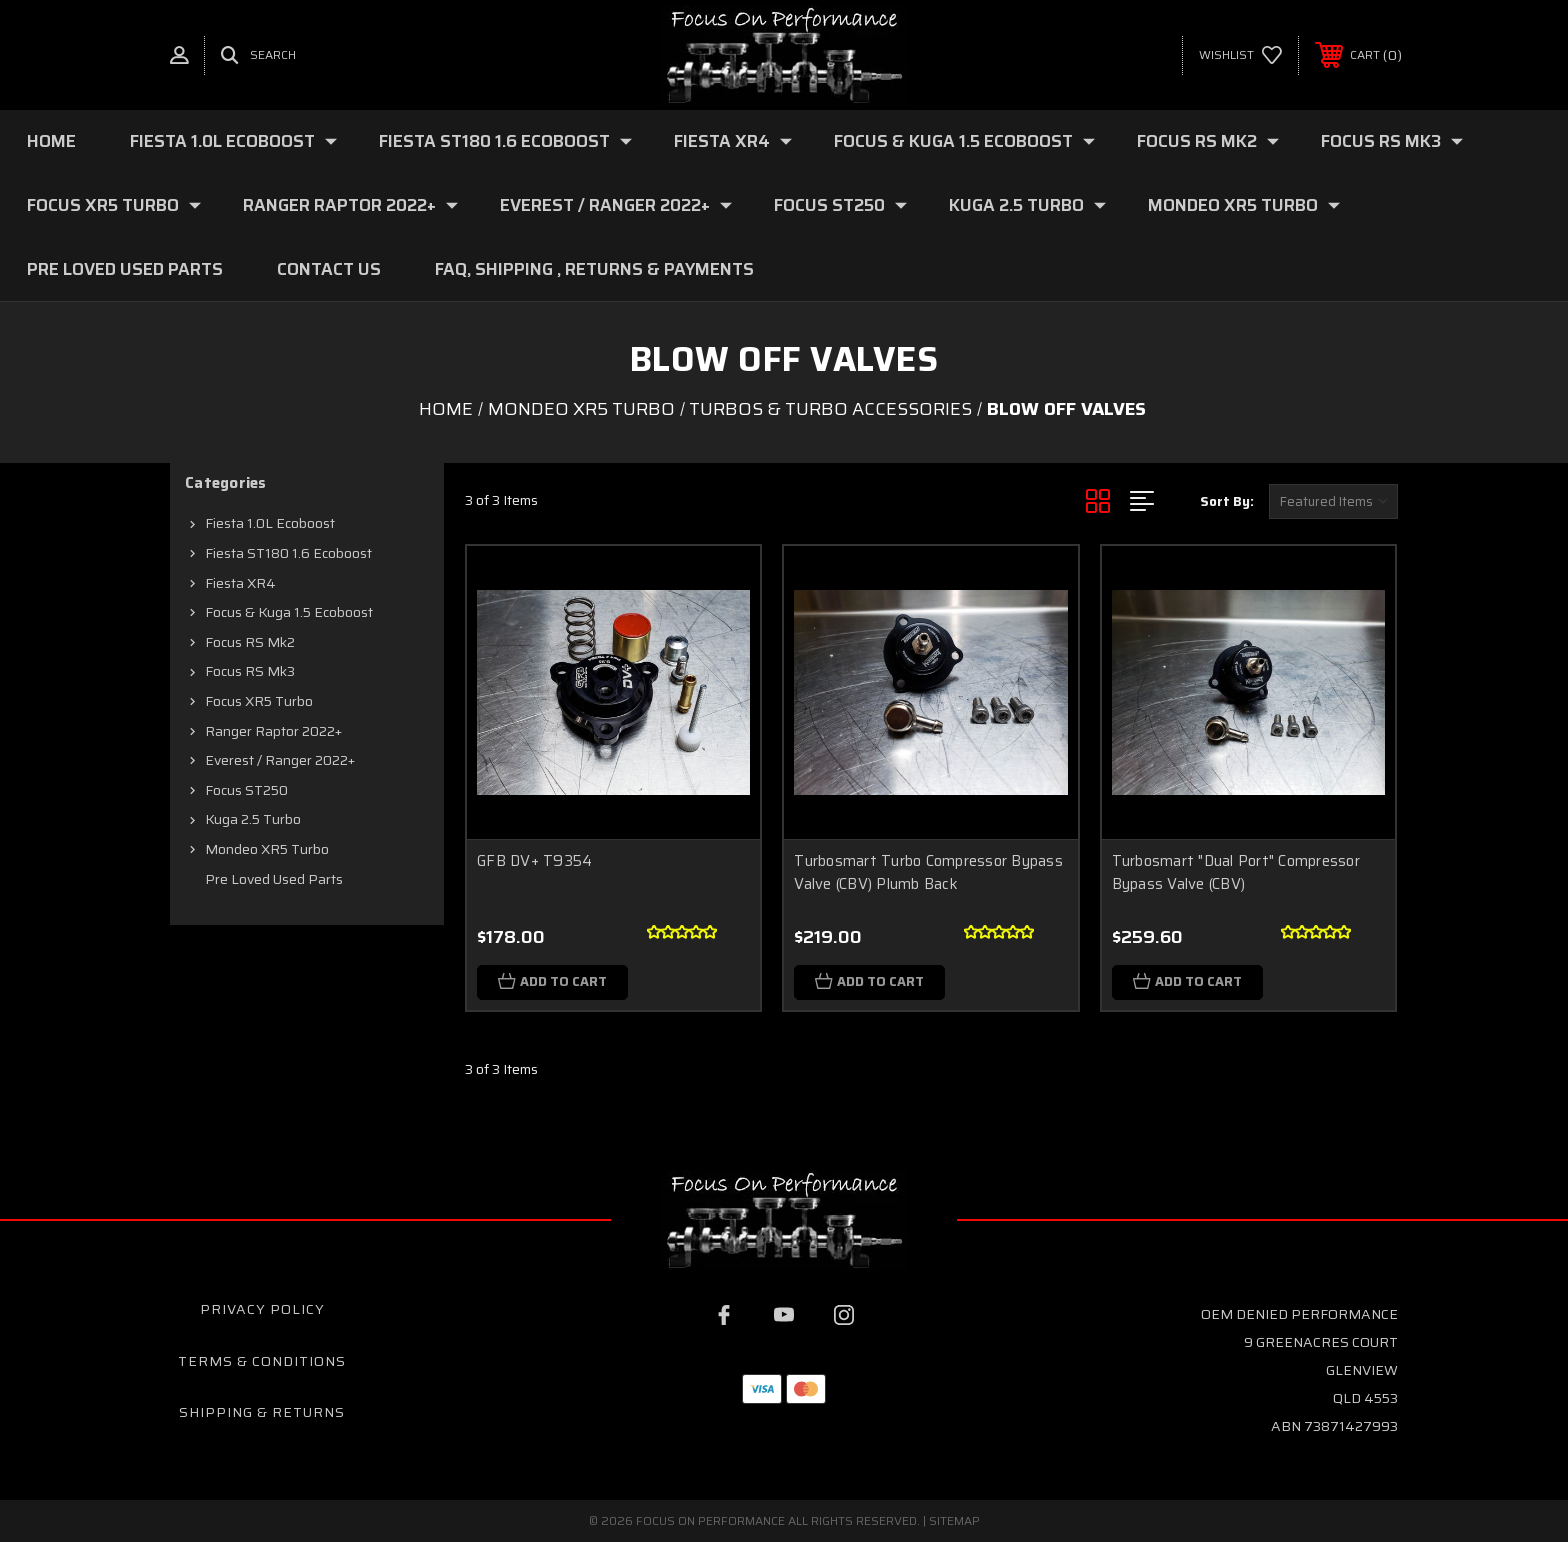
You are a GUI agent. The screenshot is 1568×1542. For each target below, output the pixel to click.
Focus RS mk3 (1392, 141)
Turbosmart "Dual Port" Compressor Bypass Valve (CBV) (1236, 872)
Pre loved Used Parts (125, 269)
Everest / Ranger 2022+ (616, 205)
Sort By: (1227, 501)
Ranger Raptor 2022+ (350, 205)
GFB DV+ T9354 (534, 861)
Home (51, 141)
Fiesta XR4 (733, 141)
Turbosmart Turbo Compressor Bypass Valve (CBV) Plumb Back (928, 872)
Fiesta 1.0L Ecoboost (233, 141)
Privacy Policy (262, 1309)
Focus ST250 (840, 205)
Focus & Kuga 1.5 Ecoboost (964, 141)
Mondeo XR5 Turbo (1244, 205)
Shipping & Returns (262, 1412)
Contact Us (329, 269)
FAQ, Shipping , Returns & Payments (594, 269)
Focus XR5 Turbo (114, 205)
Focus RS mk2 (1208, 141)
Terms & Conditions (262, 1361)
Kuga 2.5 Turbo (1027, 205)
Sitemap (954, 1520)
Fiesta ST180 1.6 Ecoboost (505, 141)
